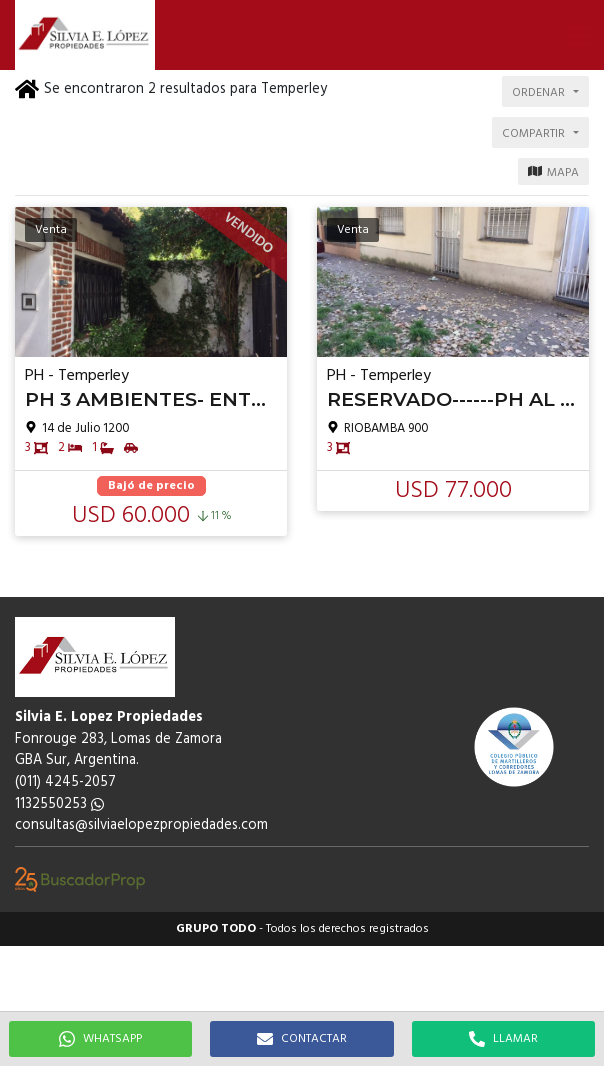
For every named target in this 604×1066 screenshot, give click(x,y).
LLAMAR (503, 1039)
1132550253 (59, 804)
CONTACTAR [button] (302, 1039)
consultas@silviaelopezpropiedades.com (141, 825)
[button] (579, 35)
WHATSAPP (100, 1039)
